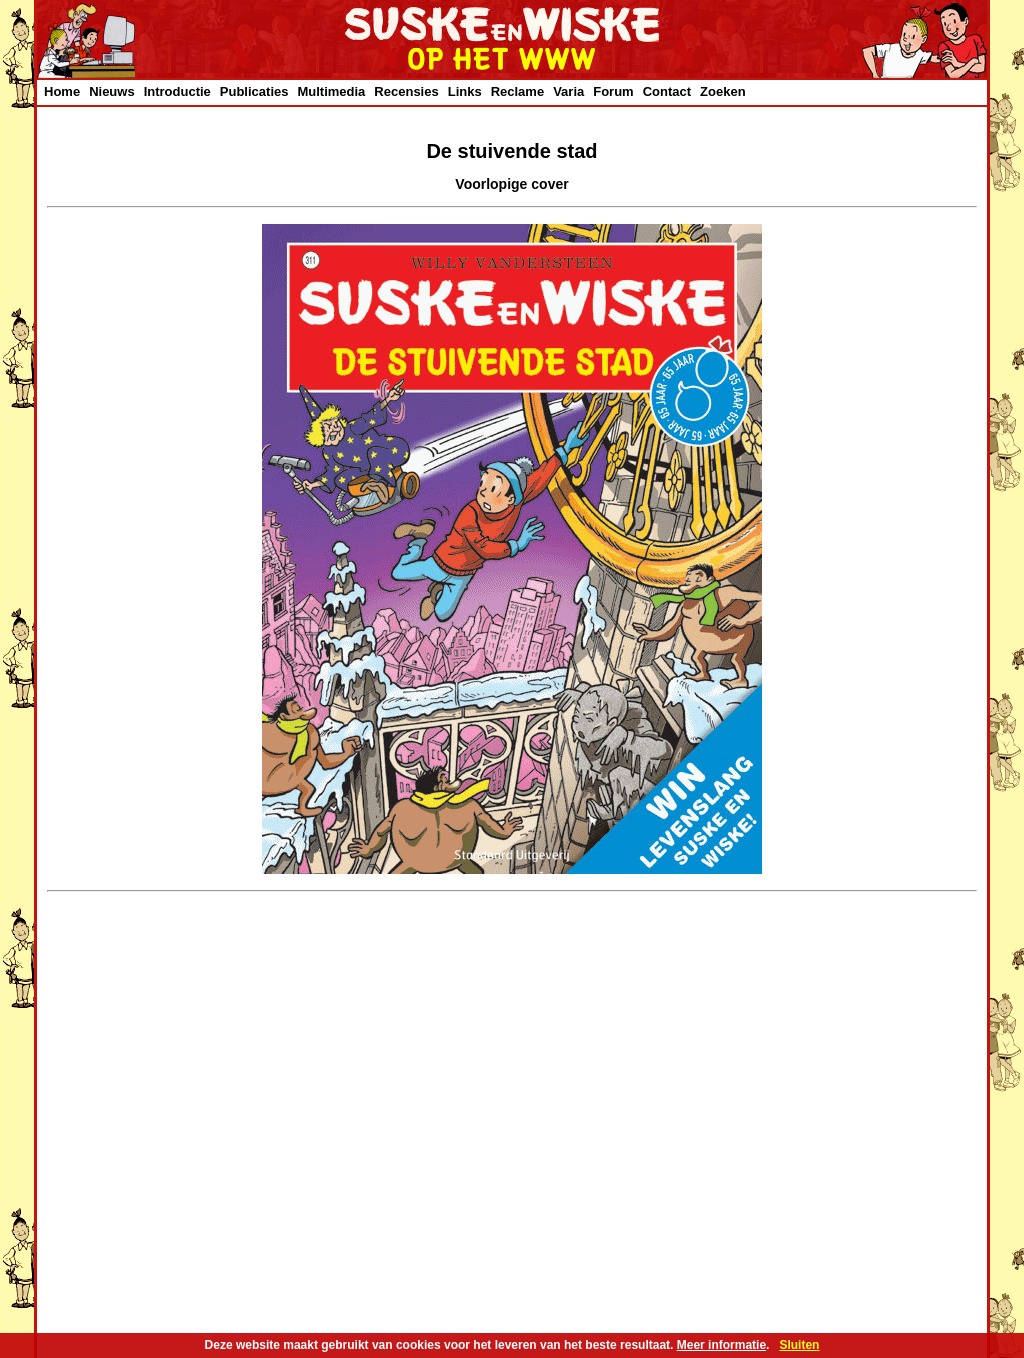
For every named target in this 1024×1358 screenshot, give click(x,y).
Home (62, 91)
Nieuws (112, 91)
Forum (613, 91)
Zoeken (723, 91)
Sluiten (799, 1345)
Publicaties (254, 91)
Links (465, 91)
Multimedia (331, 91)
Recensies (406, 91)
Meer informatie (721, 1345)
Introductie (177, 91)
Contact (667, 91)
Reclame (517, 91)
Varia (568, 91)
